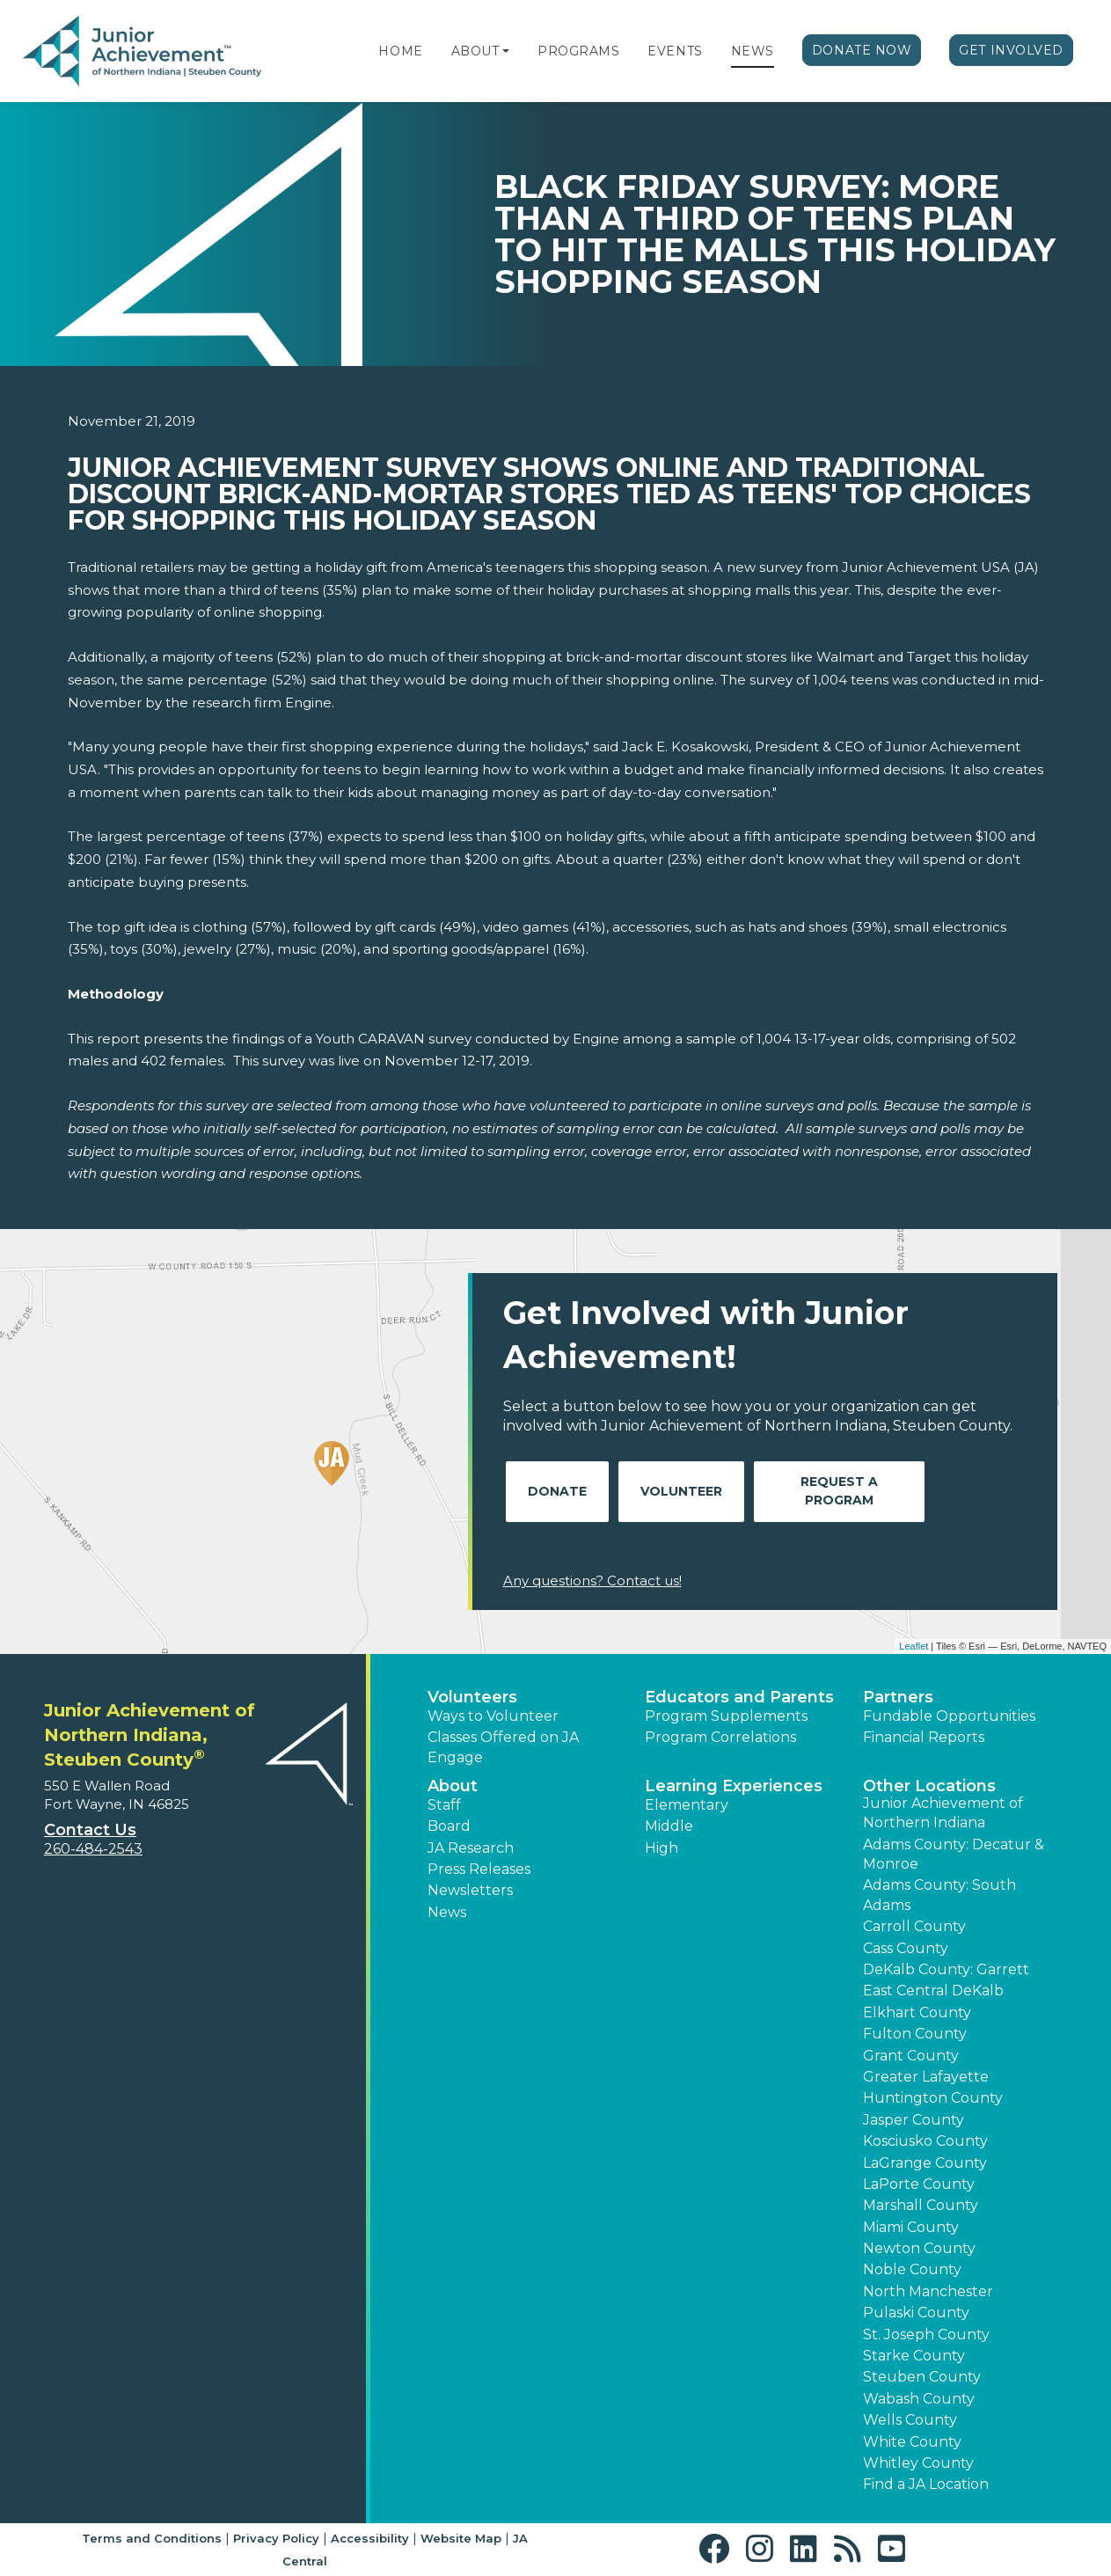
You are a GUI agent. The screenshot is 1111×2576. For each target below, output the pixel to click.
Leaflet (913, 1646)
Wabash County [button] (919, 2398)
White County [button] (912, 2441)
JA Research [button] (471, 1848)
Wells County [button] (910, 2419)
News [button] (447, 1912)
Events (674, 51)
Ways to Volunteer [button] (493, 1716)
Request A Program (839, 1491)
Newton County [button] (919, 2248)
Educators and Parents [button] (739, 1697)
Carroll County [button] (914, 1926)
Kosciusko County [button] (925, 2141)
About (475, 51)
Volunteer (681, 1491)
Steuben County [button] (922, 2376)
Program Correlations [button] (720, 1737)
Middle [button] (669, 1826)
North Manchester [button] (928, 2291)
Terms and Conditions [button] (152, 2538)
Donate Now (862, 50)
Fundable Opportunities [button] (949, 1716)
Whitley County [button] (918, 2463)
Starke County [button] (914, 2355)
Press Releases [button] (479, 1869)
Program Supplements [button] (726, 1716)
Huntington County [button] (933, 2097)
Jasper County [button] (913, 2119)
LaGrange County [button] (925, 2163)
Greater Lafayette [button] (926, 2076)
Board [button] (449, 1826)
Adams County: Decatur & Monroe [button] (953, 1854)
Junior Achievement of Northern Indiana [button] (943, 1813)
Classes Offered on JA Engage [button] (503, 1747)
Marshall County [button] (920, 2205)
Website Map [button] (460, 2538)
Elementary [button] (686, 1805)
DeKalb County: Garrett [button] (946, 1969)
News (752, 51)
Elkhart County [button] (917, 2012)
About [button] (453, 1786)
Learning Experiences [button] (733, 1786)
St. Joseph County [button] (926, 2334)
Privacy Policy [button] (276, 2538)
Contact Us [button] (90, 1830)
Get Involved (1011, 50)
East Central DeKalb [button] (933, 1990)
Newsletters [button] (470, 1890)
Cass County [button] (905, 1948)
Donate (557, 1491)
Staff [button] (444, 1805)
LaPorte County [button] (919, 2184)
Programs (578, 51)
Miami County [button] (911, 2227)
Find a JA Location (926, 2484)
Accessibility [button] (370, 2538)
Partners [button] (898, 1697)
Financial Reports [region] (923, 1737)
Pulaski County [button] (916, 2312)
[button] (505, 51)
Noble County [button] (912, 2269)
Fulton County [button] (915, 2033)
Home (400, 51)
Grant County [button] (911, 2055)
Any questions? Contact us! (592, 1580)
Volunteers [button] (472, 1697)
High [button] (661, 1848)
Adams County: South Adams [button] (939, 1895)
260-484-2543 (93, 1849)
